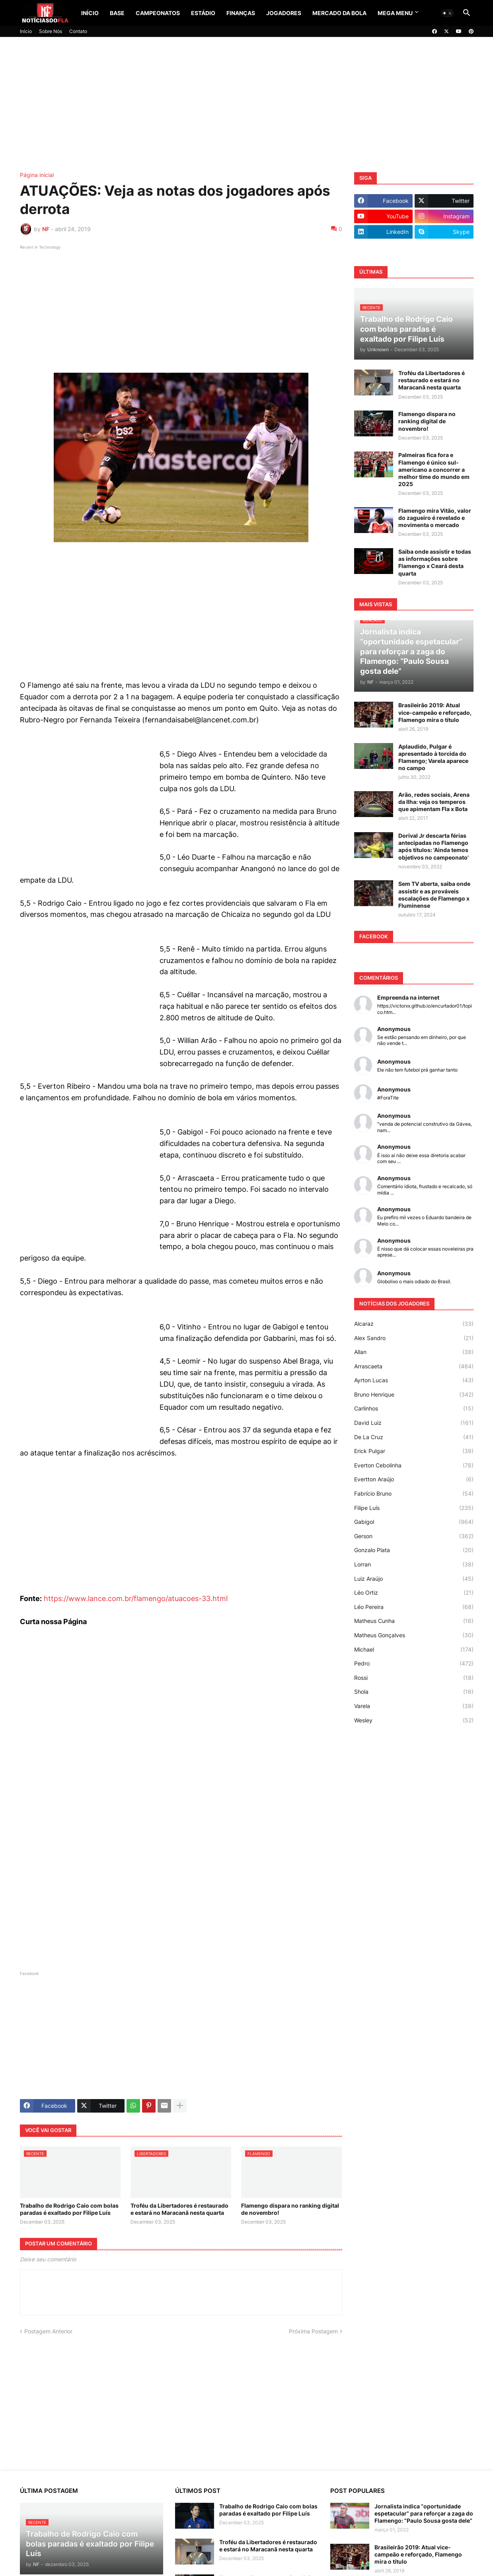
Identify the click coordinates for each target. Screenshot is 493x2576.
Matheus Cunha (414, 1621)
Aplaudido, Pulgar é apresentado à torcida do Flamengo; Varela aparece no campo (433, 757)
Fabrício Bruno (414, 1494)
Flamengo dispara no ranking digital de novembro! (290, 2209)
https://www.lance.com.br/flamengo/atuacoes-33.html (136, 1598)
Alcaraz (414, 1324)
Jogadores (283, 13)
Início (90, 13)
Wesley (414, 1720)
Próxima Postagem (313, 2331)
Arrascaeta (414, 1366)
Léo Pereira (414, 1607)
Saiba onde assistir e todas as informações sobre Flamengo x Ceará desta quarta (434, 562)
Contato (78, 31)
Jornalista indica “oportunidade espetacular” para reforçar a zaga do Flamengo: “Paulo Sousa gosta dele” (423, 2513)
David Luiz (414, 1423)
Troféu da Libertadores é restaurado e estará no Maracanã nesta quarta (179, 2209)
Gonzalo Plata (414, 1550)
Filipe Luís (414, 1508)
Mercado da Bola (339, 13)
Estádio (203, 13)
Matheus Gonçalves (414, 1635)
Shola (414, 1692)
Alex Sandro (414, 1338)
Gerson (414, 1536)
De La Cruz (414, 1437)
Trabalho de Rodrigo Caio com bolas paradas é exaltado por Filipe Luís (69, 2209)
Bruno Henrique (414, 1395)
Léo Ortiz (414, 1593)
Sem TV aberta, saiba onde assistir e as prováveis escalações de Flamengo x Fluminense (434, 894)
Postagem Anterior (48, 2331)
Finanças (240, 13)
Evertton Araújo (414, 1479)
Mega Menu (395, 13)
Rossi (414, 1678)
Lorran (414, 1564)
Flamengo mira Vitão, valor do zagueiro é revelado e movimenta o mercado (434, 517)
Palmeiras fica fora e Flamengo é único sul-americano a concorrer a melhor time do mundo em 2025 (434, 469)
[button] (447, 13)
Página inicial (37, 175)
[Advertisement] (247, 104)
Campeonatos (158, 13)
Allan (414, 1352)
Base (117, 13)
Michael (414, 1650)
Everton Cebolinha (414, 1465)
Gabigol (414, 1522)
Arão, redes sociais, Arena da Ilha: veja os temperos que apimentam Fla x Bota (434, 801)
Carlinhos (414, 1409)
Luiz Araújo (414, 1579)
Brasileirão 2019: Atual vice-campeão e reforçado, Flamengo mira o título (435, 712)
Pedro (414, 1663)
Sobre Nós (50, 31)
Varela (414, 1706)
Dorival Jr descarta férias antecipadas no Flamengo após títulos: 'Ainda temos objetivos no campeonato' (433, 846)
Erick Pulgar (414, 1451)
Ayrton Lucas (414, 1380)
